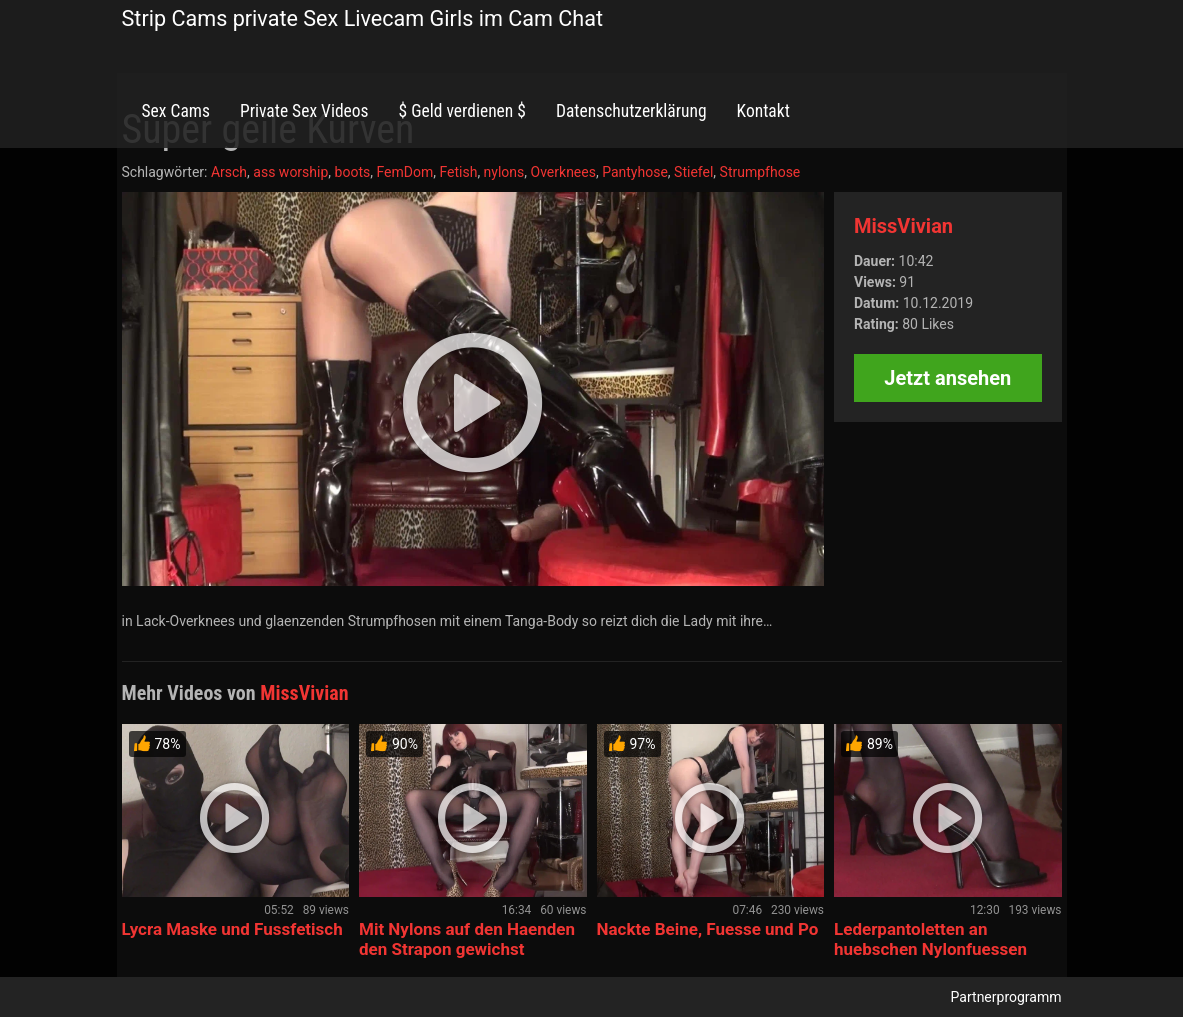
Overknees (563, 172)
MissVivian (903, 226)
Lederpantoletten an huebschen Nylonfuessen (930, 939)
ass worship (290, 172)
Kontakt (763, 111)
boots (353, 172)
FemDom (404, 172)
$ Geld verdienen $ (462, 111)
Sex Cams (176, 111)
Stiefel (693, 172)
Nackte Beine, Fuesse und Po (708, 929)
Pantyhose (635, 172)
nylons (504, 172)
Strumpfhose (760, 172)
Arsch (229, 172)
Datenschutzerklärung (631, 111)
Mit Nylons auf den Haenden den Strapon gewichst (467, 939)
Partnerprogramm (1006, 997)
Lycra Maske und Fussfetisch (232, 929)
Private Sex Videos (304, 111)
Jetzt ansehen (947, 378)
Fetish (458, 172)
